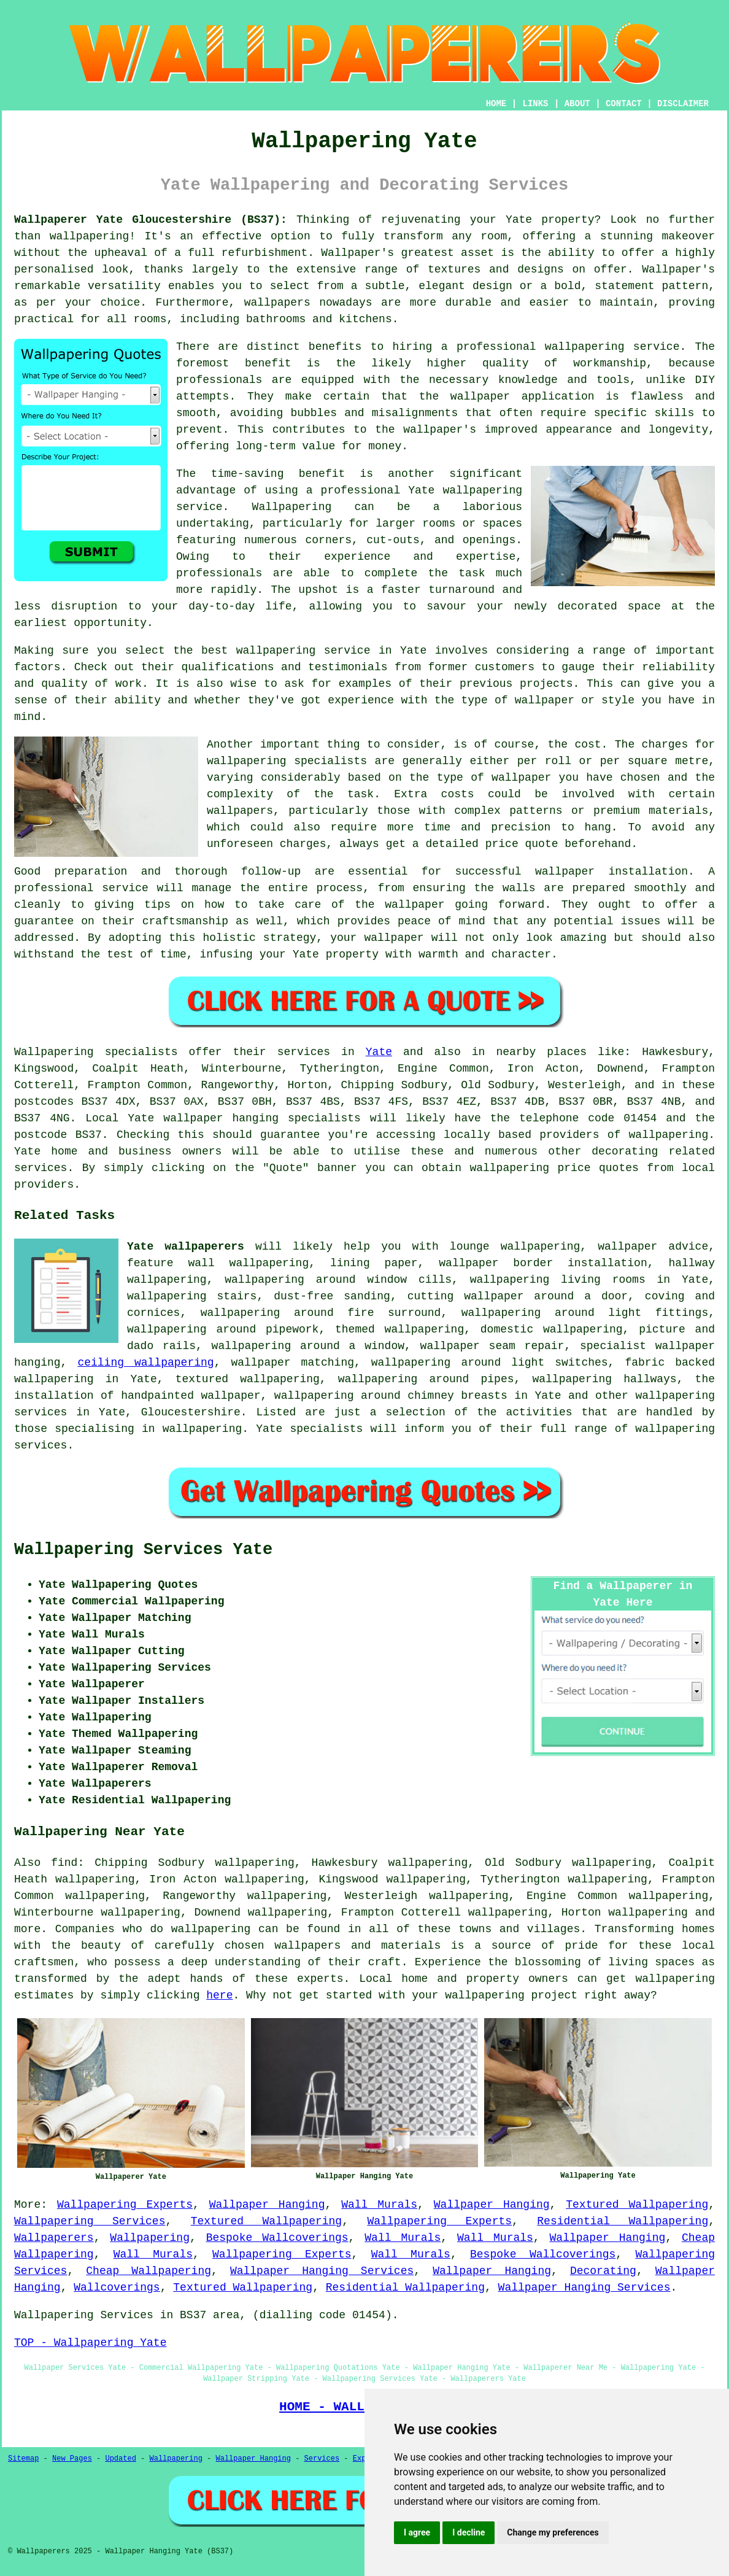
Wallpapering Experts (125, 2205)
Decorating (603, 2271)
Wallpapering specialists (96, 1052)
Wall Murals (379, 2205)
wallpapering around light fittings (584, 1313)
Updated (120, 2458)
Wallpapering (292, 507)
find (64, 1863)
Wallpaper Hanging (267, 2205)
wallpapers (240, 811)
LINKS (535, 104)
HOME (496, 104)
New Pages (72, 2458)
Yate (379, 1052)
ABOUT (577, 104)
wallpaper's (439, 430)
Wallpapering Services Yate (143, 1550)
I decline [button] (468, 2532)
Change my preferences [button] (552, 2532)
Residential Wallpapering (622, 2221)
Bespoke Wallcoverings (277, 2238)
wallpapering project (511, 1995)
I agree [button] (417, 2532)
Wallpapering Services (89, 2221)
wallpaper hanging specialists (262, 1118)
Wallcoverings (117, 2287)
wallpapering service (303, 650)
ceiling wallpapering (145, 1362)
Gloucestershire (191, 1412)
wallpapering (89, 236)
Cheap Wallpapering (148, 2271)
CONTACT (624, 104)
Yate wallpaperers (185, 1246)
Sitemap (23, 2458)
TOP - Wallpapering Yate (90, 2343)
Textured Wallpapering (637, 2205)
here (219, 1995)
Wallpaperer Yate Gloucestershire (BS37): (150, 220)
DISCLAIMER (683, 104)
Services (322, 2458)
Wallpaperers (54, 2238)
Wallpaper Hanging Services (322, 2271)
